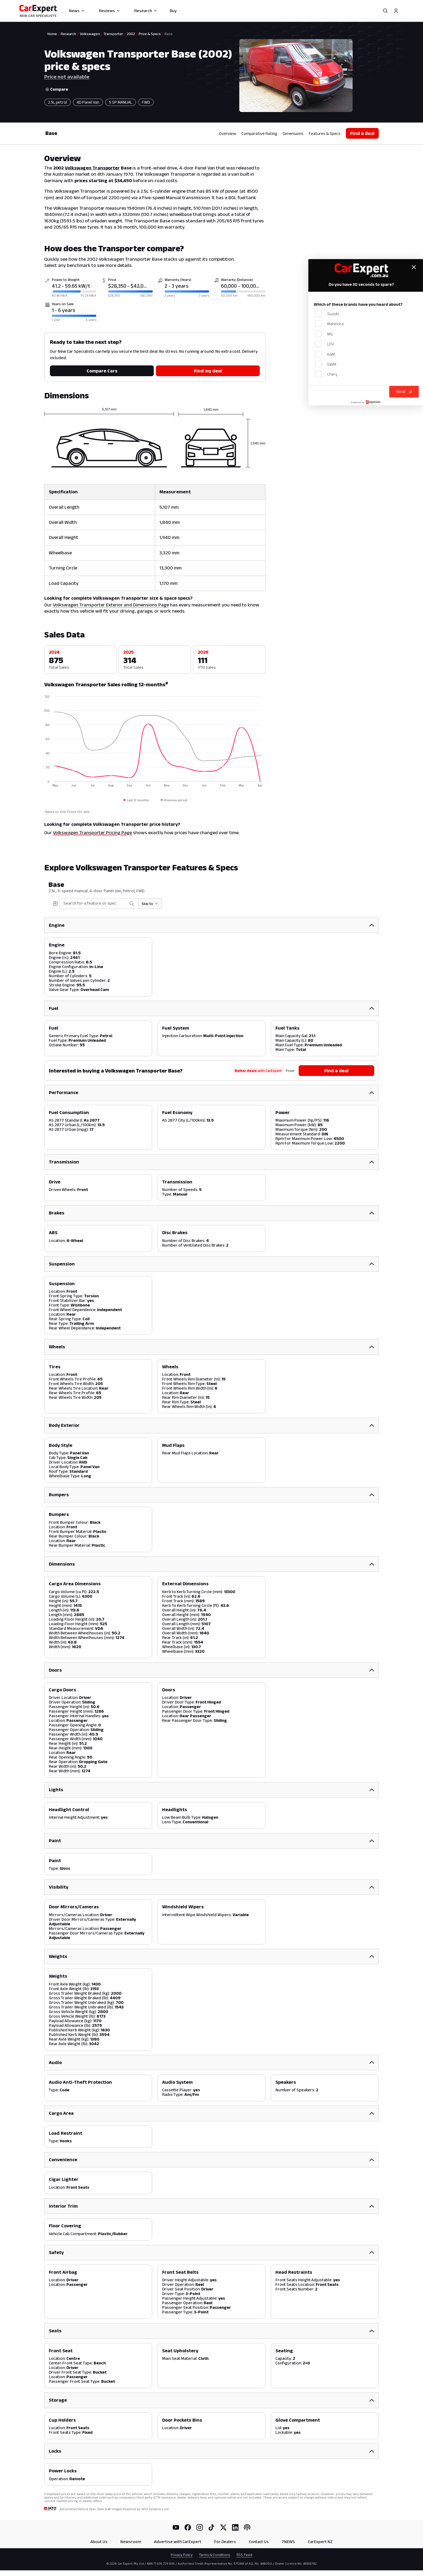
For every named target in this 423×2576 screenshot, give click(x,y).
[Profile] (396, 10)
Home (52, 34)
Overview (227, 133)
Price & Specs (150, 34)
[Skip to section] (139, 903)
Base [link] (169, 34)
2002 (131, 34)
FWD (146, 102)
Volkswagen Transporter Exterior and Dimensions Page (111, 604)
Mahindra (329, 323)
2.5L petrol (57, 102)
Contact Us (259, 2539)
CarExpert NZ (320, 2539)
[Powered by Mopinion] (366, 402)
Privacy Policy (182, 2552)
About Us (98, 2539)
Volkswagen (90, 34)
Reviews (109, 10)
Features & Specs (324, 133)
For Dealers (225, 2539)
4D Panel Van (88, 102)
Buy (173, 10)
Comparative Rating (259, 133)
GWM (325, 364)
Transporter (113, 34)
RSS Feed (244, 2552)
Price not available (66, 77)
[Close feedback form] (413, 267)
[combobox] (84, 903)
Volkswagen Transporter (92, 168)
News (77, 10)
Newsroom (130, 2539)
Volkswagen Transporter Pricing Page (92, 832)
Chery (326, 374)
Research (145, 10)
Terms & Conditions (214, 2552)
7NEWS (288, 2539)
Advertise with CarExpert (177, 2539)
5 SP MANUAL (120, 102)
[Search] (385, 10)
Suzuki (327, 313)
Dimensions (293, 133)
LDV (324, 344)
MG (324, 333)
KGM (325, 354)
